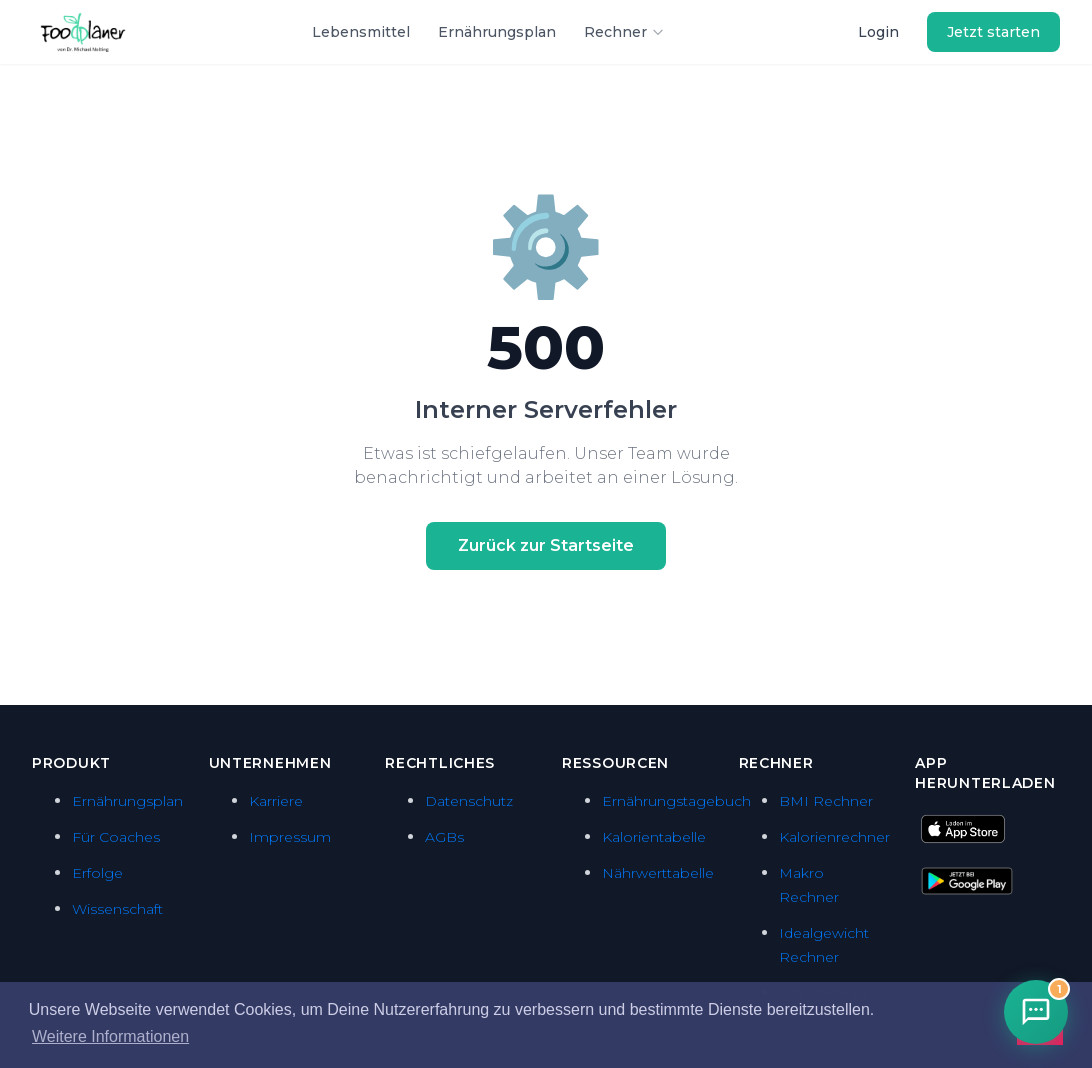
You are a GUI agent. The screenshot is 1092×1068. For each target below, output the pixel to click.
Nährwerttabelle (658, 873)
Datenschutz (469, 801)
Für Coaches (116, 837)
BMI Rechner (826, 801)
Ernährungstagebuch (676, 801)
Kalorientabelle (654, 837)
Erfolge (97, 873)
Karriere (276, 801)
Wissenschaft (117, 909)
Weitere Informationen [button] (110, 1036)
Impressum (290, 837)
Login (878, 32)
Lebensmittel (361, 32)
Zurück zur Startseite (546, 545)
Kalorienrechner (834, 837)
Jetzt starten (993, 32)
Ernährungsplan (497, 32)
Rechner (624, 32)
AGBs (444, 837)
